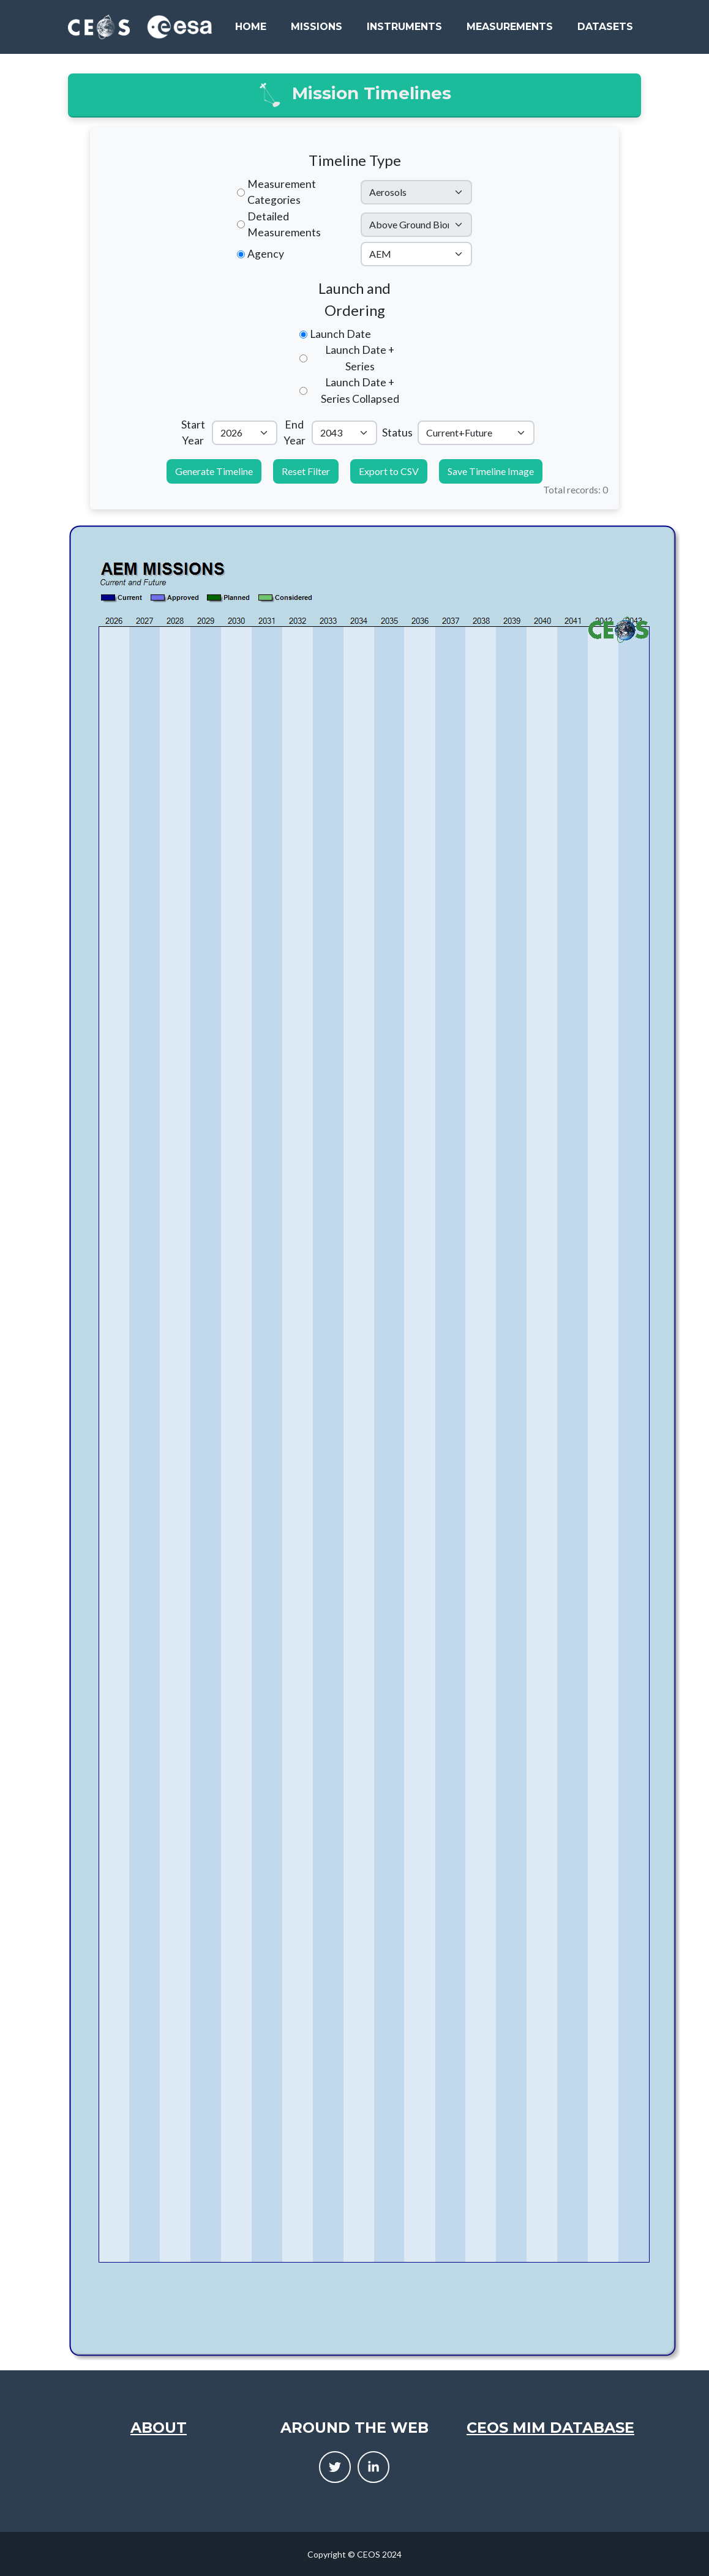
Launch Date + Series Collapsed (360, 390)
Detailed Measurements (284, 224)
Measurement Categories (281, 192)
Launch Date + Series (359, 357)
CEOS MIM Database (550, 2427)
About (158, 2427)
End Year (294, 432)
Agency (265, 253)
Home (250, 26)
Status (397, 432)
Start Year (193, 432)
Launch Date (340, 334)
